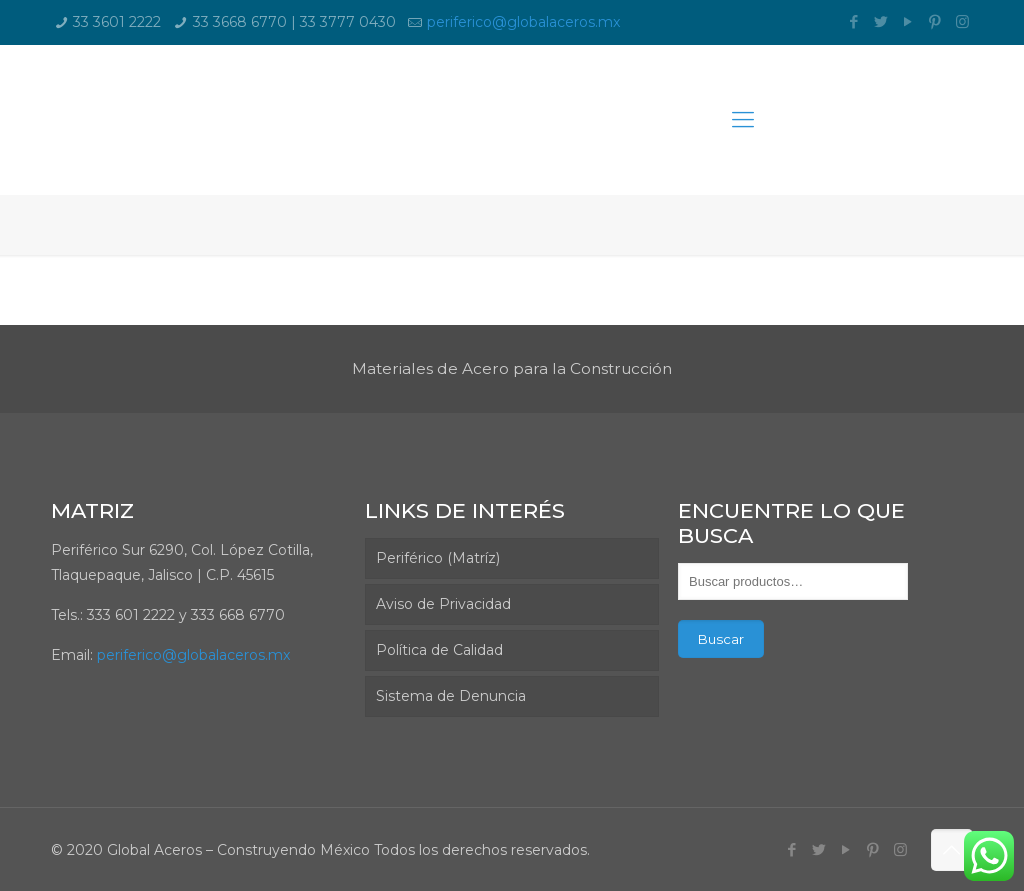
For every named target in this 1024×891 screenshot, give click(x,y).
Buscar (721, 639)
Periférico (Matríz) (438, 558)
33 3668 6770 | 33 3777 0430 (294, 22)
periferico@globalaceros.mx (523, 22)
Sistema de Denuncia (451, 696)
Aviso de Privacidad (443, 604)
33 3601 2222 (117, 22)
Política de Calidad (439, 650)
